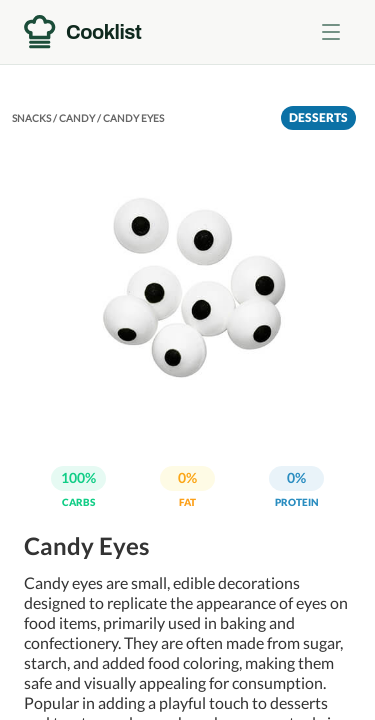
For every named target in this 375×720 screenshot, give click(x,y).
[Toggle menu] (331, 32)
